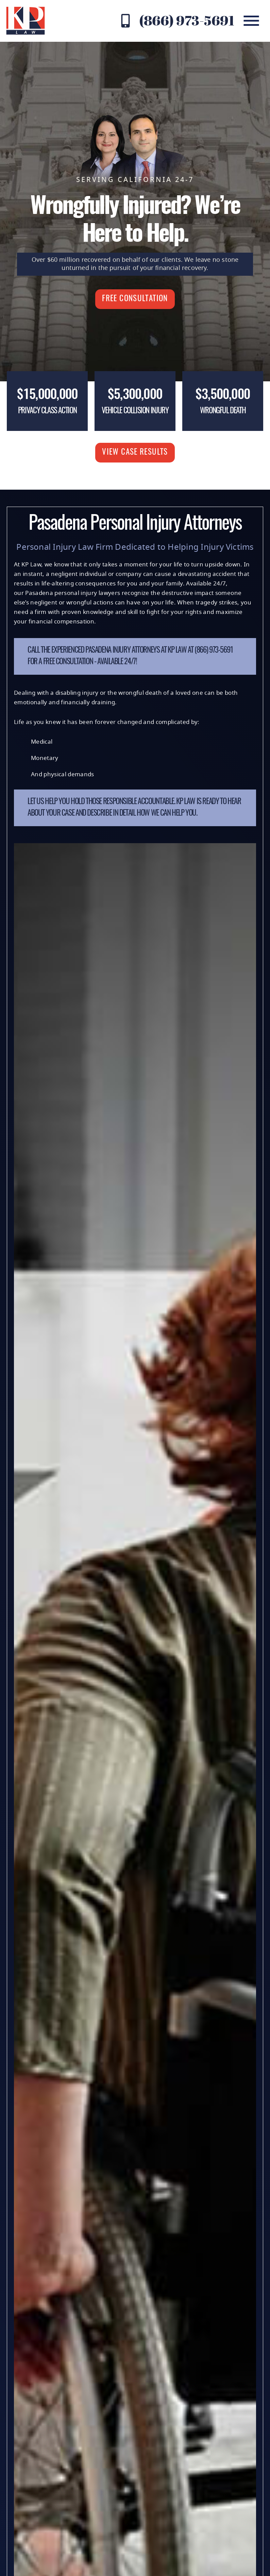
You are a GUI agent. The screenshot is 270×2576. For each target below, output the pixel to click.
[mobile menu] (251, 21)
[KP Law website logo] (25, 21)
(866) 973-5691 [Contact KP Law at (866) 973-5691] (186, 20)
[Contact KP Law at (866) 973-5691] (125, 21)
